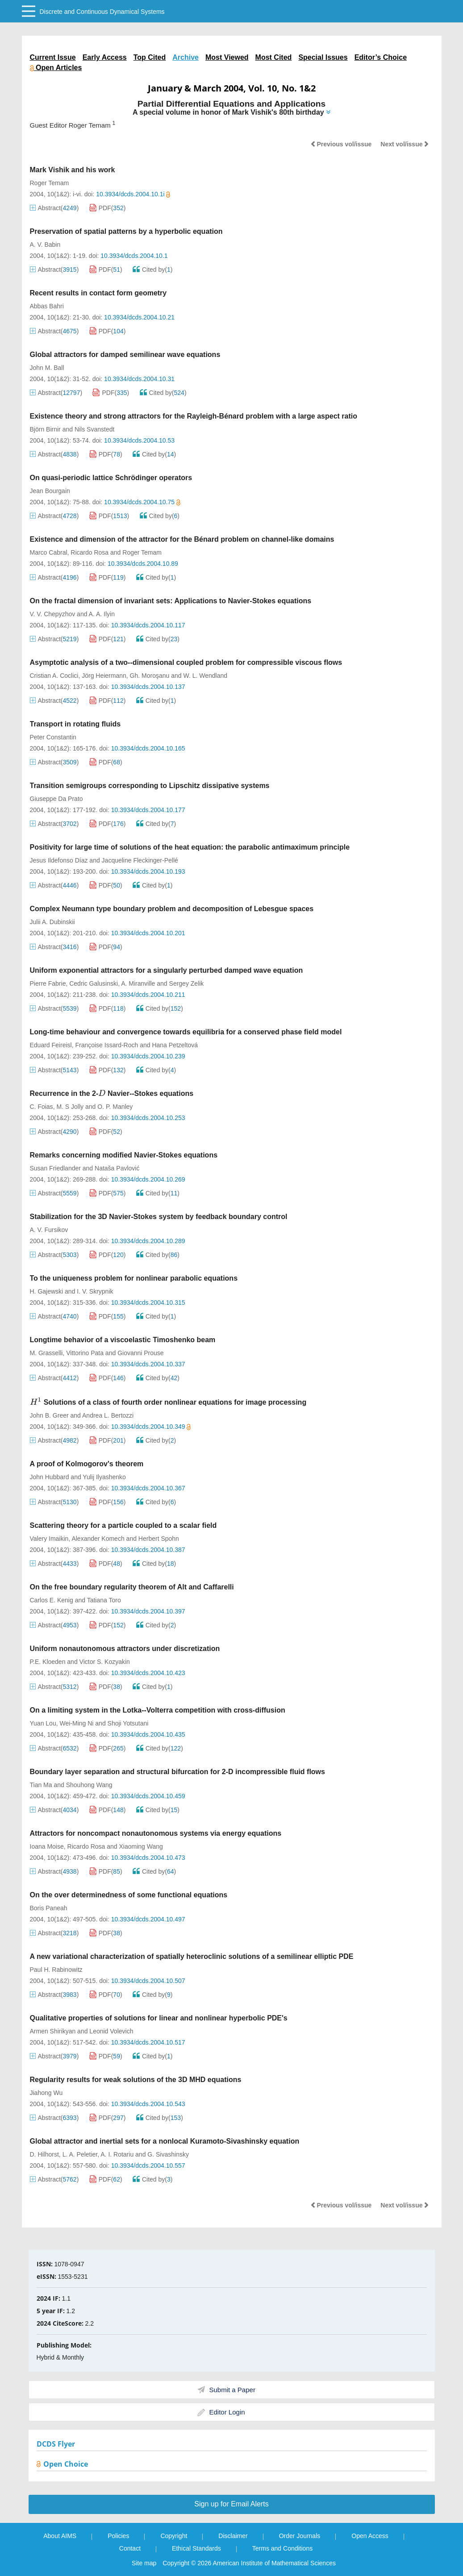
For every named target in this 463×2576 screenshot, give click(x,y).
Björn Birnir (45, 429)
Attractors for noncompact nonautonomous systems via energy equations (156, 1833)
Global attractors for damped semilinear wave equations (125, 354)
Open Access (369, 2535)
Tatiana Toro (104, 1600)
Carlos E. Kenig (51, 1600)
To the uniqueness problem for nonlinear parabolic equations (134, 1278)
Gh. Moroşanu (150, 675)
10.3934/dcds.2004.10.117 (148, 625)
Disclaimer (232, 2535)
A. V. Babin (45, 244)
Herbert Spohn (158, 1538)
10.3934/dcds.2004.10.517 (148, 2042)
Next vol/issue (404, 144)
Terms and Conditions (282, 2548)
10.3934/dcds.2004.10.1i (133, 194)
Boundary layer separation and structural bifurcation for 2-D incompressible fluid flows (177, 1771)
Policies (118, 2535)
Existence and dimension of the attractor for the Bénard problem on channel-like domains (182, 539)
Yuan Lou (43, 1723)
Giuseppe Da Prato (56, 798)
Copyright (173, 2535)
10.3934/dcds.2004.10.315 (148, 1302)
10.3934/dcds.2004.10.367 (148, 1488)
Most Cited (273, 57)
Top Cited (149, 57)
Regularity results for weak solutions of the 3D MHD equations (136, 2079)
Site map (144, 2563)
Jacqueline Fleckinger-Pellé (140, 860)
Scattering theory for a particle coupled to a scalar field (123, 1525)
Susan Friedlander (55, 1168)
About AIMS (59, 2535)
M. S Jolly (69, 1106)
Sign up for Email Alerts (231, 2504)
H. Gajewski (46, 1291)
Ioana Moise (47, 1846)
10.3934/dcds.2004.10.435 (148, 1734)
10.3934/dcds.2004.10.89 (143, 563)
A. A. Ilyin (102, 614)
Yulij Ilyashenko (104, 1477)
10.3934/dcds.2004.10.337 (148, 1364)
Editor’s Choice (381, 57)
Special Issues (322, 57)
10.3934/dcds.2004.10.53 (139, 440)
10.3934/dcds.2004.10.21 (139, 317)
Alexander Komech (97, 1538)
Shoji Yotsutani (128, 1723)
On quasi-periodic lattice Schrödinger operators (111, 477)
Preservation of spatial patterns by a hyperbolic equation (126, 231)
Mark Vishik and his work (72, 170)
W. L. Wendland (205, 675)
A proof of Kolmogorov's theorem (87, 1464)
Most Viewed (227, 57)
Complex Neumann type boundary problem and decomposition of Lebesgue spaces (172, 909)
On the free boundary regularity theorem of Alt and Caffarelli (132, 1587)
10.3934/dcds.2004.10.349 (151, 1426)
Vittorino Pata (85, 1352)
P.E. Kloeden (48, 1661)
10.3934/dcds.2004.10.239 (148, 1056)
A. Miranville (138, 983)
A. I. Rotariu (116, 2154)
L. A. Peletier (80, 2154)
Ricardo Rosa (89, 552)
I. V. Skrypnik (95, 1291)
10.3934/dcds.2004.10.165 (148, 748)
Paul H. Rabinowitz (56, 1969)
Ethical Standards (196, 2548)
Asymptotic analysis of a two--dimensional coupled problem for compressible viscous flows (186, 662)
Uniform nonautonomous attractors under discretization (125, 1648)
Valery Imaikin (49, 1538)
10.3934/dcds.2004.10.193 (148, 871)
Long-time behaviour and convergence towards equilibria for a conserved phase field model (186, 1032)
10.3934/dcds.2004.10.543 (148, 2103)
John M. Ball (47, 367)
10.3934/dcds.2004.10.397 (148, 1611)
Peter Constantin (53, 737)
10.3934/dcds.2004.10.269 (148, 1179)
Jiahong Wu (46, 2092)
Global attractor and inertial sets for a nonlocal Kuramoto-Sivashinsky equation (165, 2141)
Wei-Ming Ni (76, 1723)
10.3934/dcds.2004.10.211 (148, 994)
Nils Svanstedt (94, 429)
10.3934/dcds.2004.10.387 (148, 1549)
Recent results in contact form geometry (98, 293)
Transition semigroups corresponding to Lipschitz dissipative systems (150, 785)
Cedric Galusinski (93, 983)
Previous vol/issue (340, 144)
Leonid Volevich (111, 2031)
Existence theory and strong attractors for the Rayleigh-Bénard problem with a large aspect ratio (194, 416)
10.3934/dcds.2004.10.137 (148, 686)
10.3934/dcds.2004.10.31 (139, 378)
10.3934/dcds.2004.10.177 (148, 809)
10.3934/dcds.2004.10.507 (148, 1980)
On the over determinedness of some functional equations (129, 1895)
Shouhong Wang (89, 1784)
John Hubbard (49, 1477)
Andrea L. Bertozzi (107, 1415)
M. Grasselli (46, 1352)
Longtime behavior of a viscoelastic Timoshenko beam (123, 1340)
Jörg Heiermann (104, 675)
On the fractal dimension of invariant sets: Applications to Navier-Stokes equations (171, 601)
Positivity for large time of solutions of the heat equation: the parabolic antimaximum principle (190, 847)
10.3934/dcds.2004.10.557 (148, 2165)
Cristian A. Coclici (54, 675)
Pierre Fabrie (48, 983)
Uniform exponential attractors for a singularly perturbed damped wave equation (166, 970)
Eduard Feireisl (51, 1045)
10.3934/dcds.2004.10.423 (148, 1672)
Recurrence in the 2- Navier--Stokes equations (112, 1093)
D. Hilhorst (44, 2154)
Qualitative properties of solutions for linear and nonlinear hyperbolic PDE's (159, 2018)
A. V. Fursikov (49, 1229)
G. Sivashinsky (168, 2154)
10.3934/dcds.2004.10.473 (148, 1857)
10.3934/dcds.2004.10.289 (148, 1240)
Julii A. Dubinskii (52, 921)
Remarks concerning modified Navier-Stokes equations (124, 1155)
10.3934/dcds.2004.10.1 (133, 255)
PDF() (107, 207)
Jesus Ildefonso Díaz (59, 860)
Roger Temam (49, 183)
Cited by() (153, 269)
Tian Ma (41, 1784)
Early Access (105, 57)
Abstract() (54, 207)
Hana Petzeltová (175, 1045)
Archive (185, 57)
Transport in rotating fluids (75, 724)
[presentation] (101, 1093)
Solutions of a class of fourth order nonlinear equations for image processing (168, 1402)
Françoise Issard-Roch (106, 1045)
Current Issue (53, 57)
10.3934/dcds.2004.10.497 (148, 1919)
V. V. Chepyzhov (52, 614)
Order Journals (300, 2535)
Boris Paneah (48, 1908)
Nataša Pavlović (117, 1168)
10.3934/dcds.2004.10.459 (148, 1796)
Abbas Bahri (47, 306)
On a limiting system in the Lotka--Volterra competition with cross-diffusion (157, 1710)
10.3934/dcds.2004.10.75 (142, 502)
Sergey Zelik (186, 983)
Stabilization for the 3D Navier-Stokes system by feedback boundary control (159, 1216)
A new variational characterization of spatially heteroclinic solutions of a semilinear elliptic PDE (192, 1956)
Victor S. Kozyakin (104, 1661)
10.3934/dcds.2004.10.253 (148, 1117)
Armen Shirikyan (53, 2031)
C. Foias (41, 1106)
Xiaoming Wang (141, 1846)
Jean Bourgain (50, 490)
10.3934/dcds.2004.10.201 (148, 933)
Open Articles (56, 67)
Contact (130, 2548)
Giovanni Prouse (140, 1352)
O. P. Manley (115, 1106)
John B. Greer (49, 1415)
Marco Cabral (48, 552)
